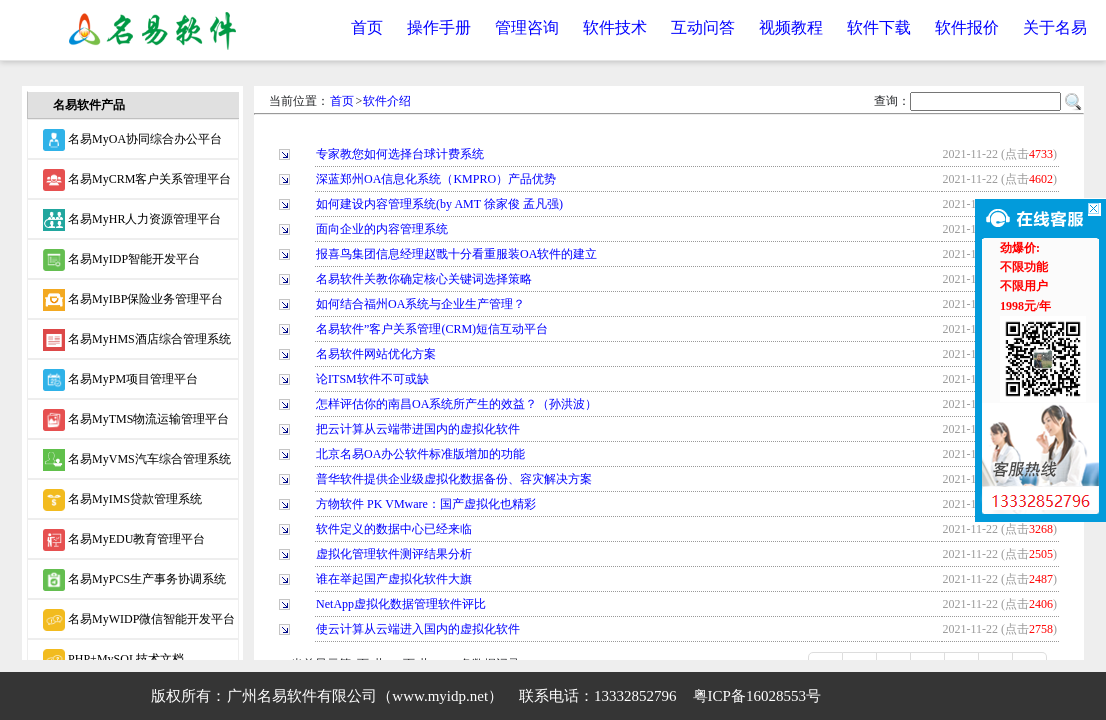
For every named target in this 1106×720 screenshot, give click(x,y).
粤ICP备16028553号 (757, 696)
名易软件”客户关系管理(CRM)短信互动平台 (432, 329)
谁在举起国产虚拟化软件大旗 (394, 579)
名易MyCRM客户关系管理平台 (137, 180)
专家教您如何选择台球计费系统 (400, 154)
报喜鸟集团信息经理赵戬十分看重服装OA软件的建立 (456, 254)
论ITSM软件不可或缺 (372, 379)
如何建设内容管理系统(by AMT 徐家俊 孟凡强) (439, 204)
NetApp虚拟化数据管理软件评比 (401, 604)
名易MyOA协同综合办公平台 (132, 140)
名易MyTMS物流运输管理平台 (136, 420)
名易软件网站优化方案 (376, 354)
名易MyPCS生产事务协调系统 (134, 580)
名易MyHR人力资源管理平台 (132, 220)
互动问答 (703, 27)
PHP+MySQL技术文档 (113, 660)
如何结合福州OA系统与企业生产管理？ (420, 304)
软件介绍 (387, 101)
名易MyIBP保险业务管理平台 (133, 300)
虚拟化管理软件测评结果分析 (394, 554)
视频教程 (791, 27)
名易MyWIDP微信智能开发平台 (139, 620)
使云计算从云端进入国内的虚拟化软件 (418, 629)
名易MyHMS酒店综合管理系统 (137, 340)
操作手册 (439, 27)
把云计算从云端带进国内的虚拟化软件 (418, 429)
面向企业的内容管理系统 (382, 229)
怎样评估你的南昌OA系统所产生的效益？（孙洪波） (456, 404)
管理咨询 (527, 27)
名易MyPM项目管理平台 (120, 380)
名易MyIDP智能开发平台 (121, 260)
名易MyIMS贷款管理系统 (122, 500)
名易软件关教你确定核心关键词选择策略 (424, 279)
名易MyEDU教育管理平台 (124, 540)
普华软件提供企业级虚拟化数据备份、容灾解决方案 (454, 479)
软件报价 (967, 27)
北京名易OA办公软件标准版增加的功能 (420, 454)
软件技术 (615, 27)
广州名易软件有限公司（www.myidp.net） (365, 696)
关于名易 (1055, 27)
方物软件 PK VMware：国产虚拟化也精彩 (426, 504)
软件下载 (879, 27)
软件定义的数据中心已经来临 (394, 529)
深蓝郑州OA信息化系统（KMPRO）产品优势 (436, 179)
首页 (367, 27)
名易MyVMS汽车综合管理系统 (137, 460)
